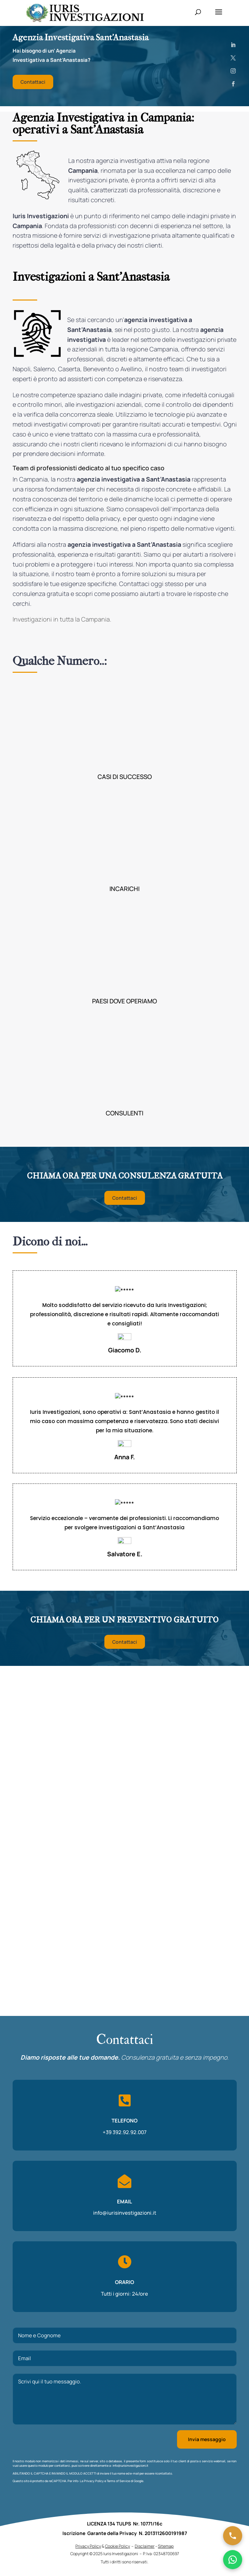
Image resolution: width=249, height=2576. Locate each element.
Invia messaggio (207, 2329)
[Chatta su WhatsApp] (232, 2559)
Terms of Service (118, 2371)
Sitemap (166, 2548)
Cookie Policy (117, 2548)
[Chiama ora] (232, 2535)
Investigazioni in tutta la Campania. (62, 619)
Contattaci (32, 82)
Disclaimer (145, 2548)
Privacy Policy (94, 2371)
